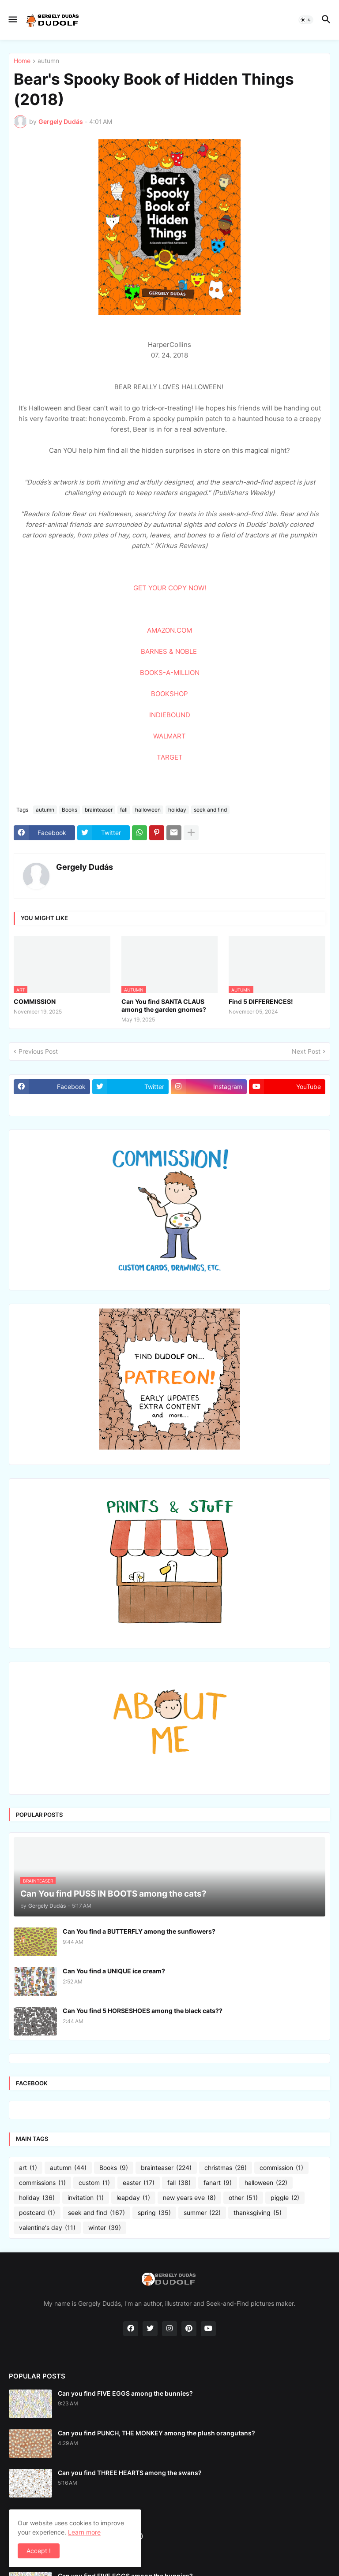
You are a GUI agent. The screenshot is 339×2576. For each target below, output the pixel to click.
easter (138, 2182)
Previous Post (38, 1051)
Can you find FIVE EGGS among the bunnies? (125, 2393)
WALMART (169, 736)
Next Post (306, 1051)
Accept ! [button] (38, 2550)
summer (202, 2212)
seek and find (210, 809)
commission (281, 2167)
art (28, 2167)
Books (69, 809)
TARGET (170, 757)
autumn (48, 61)
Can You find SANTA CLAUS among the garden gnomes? (163, 1005)
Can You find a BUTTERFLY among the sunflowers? (139, 1931)
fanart (217, 2182)
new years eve (189, 2197)
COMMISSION (35, 1001)
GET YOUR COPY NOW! (169, 588)
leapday (133, 2197)
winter (104, 2227)
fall (124, 809)
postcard (37, 2212)
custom (94, 2182)
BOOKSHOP (169, 694)
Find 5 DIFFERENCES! (261, 1001)
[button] (12, 19)
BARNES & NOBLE (169, 651)
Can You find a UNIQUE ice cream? (114, 1971)
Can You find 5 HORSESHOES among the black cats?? (142, 2010)
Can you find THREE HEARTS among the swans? (130, 2472)
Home (22, 61)
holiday (177, 809)
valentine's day (47, 2227)
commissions (42, 2182)
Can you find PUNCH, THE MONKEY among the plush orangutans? (156, 2433)
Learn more (84, 2532)
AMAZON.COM (169, 630)
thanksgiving (258, 2212)
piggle (285, 2197)
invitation (86, 2197)
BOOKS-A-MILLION (170, 672)
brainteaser (99, 809)
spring (154, 2212)
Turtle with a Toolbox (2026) (100, 2536)
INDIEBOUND (169, 715)
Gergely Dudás (84, 867)
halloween (148, 809)
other (243, 2197)
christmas (225, 2167)
